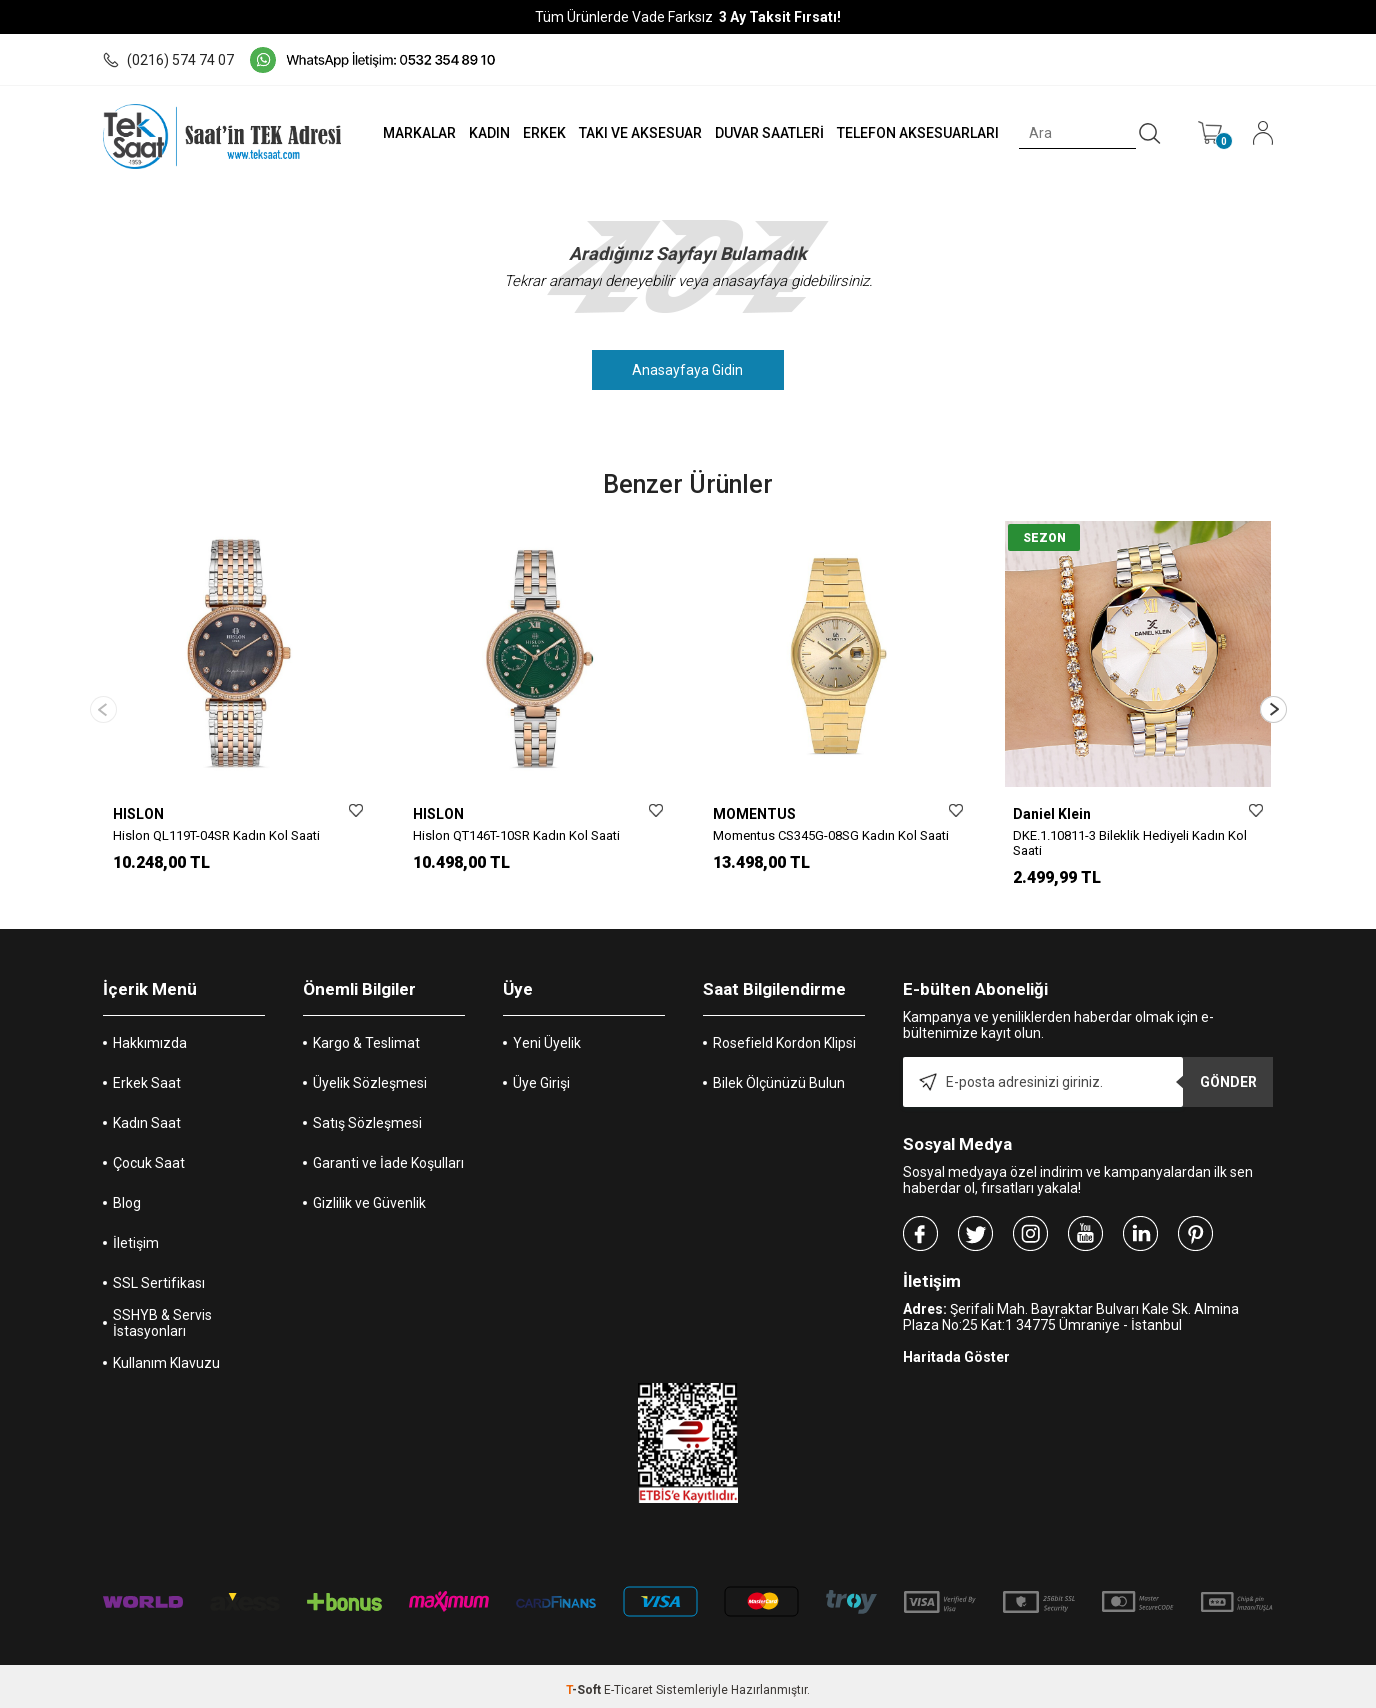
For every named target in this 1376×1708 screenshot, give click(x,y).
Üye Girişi (541, 1076)
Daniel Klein (1052, 814)
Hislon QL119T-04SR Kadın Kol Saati (216, 835)
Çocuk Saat (149, 1156)
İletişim (136, 1236)
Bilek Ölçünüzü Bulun (779, 1076)
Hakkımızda (150, 1036)
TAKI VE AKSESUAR (637, 133)
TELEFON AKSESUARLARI (917, 133)
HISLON (138, 814)
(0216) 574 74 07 (168, 60)
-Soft (585, 1683)
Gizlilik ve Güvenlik (369, 1196)
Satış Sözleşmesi (367, 1116)
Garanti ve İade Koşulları (388, 1156)
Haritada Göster (956, 1350)
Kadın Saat (147, 1116)
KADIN (485, 133)
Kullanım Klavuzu (166, 1356)
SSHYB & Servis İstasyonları (162, 1316)
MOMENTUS (754, 814)
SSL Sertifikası (159, 1276)
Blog (127, 1196)
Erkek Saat (147, 1076)
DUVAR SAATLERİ (767, 133)
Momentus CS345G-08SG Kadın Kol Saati (831, 835)
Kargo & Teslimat (366, 1036)
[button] (1273, 705)
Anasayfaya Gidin (688, 370)
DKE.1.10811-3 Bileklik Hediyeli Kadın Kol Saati (1130, 843)
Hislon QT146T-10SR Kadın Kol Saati (516, 835)
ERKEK (541, 133)
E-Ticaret (628, 1683)
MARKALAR (414, 133)
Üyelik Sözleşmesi (370, 1076)
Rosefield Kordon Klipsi (784, 1036)
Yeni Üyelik (547, 1036)
